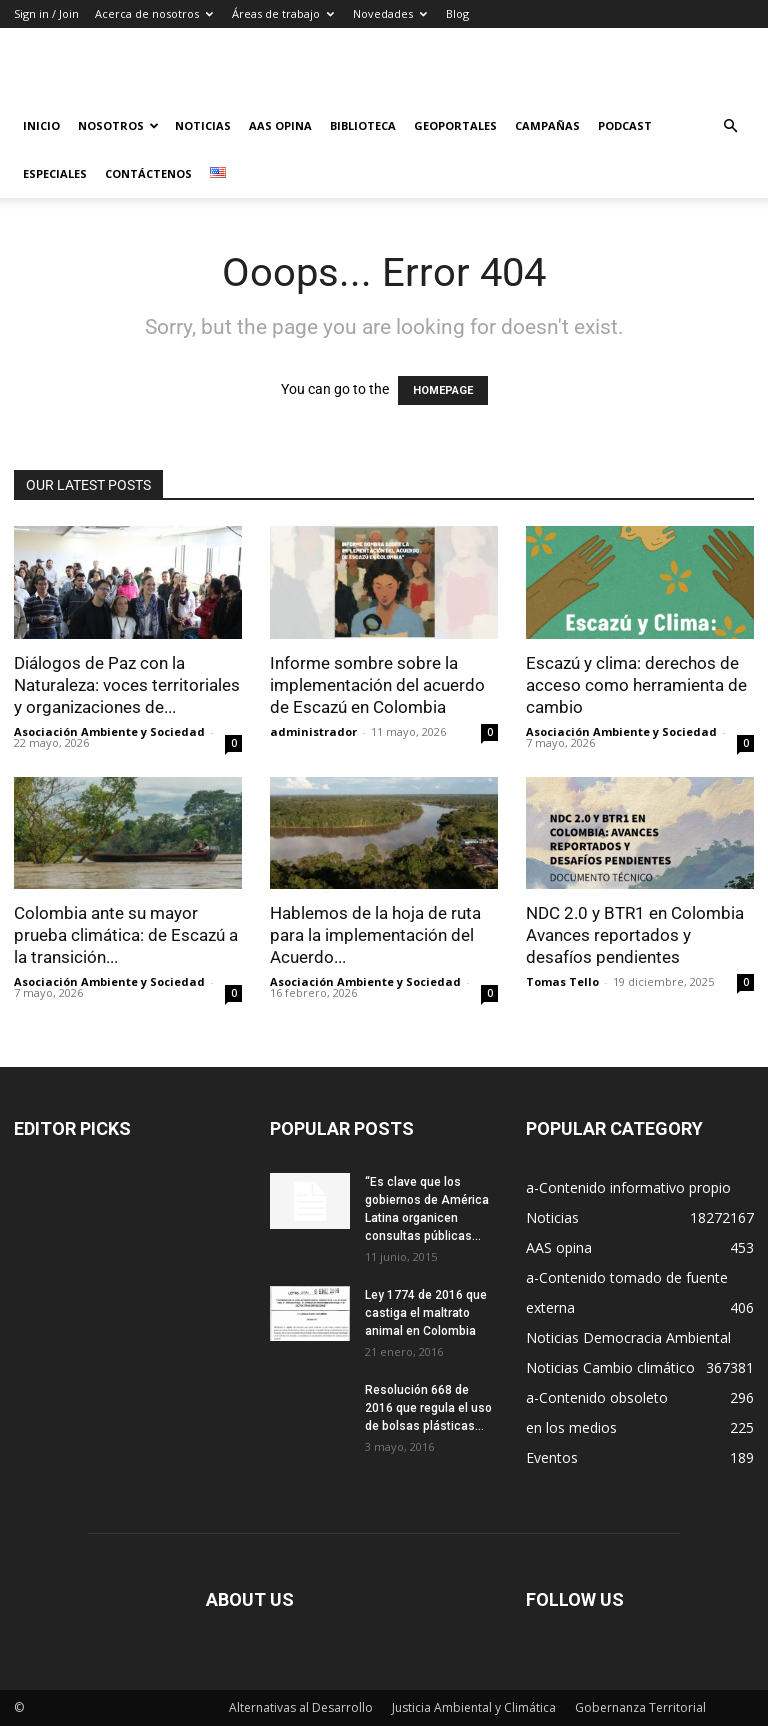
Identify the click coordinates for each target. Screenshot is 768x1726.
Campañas (547, 125)
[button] (730, 126)
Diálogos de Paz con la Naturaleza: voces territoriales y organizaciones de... (127, 685)
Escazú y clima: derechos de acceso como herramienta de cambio (636, 685)
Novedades (390, 13)
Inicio (41, 125)
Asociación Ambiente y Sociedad (109, 731)
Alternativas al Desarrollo (301, 1707)
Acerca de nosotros (154, 13)
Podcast (625, 125)
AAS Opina (280, 125)
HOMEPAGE (443, 390)
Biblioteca (363, 125)
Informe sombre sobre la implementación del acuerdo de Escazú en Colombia (377, 685)
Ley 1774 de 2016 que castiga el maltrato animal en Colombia (426, 1313)
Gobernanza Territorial (640, 1707)
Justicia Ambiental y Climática (474, 1707)
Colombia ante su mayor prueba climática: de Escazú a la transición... (126, 935)
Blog (457, 13)
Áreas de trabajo (283, 13)
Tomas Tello (562, 981)
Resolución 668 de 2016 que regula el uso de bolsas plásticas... (428, 1408)
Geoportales (455, 125)
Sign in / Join (46, 13)
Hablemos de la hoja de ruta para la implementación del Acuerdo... (375, 935)
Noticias (203, 125)
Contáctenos (148, 173)
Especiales (55, 173)
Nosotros (118, 125)
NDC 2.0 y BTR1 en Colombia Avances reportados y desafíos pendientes (635, 935)
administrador (313, 731)
